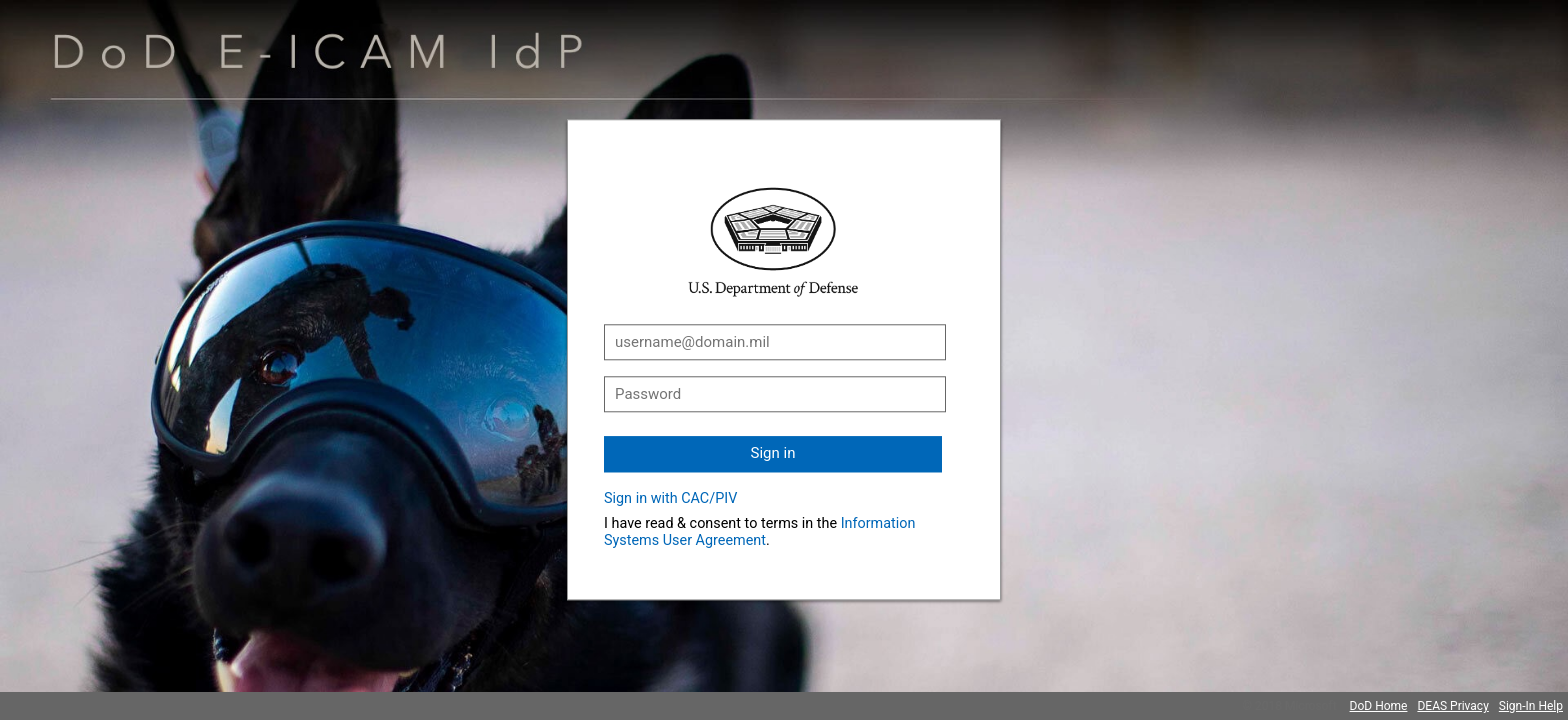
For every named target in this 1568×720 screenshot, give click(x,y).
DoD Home (1379, 706)
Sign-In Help (1531, 706)
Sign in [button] (773, 453)
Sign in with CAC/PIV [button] (670, 498)
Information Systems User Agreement (759, 532)
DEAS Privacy (1452, 706)
